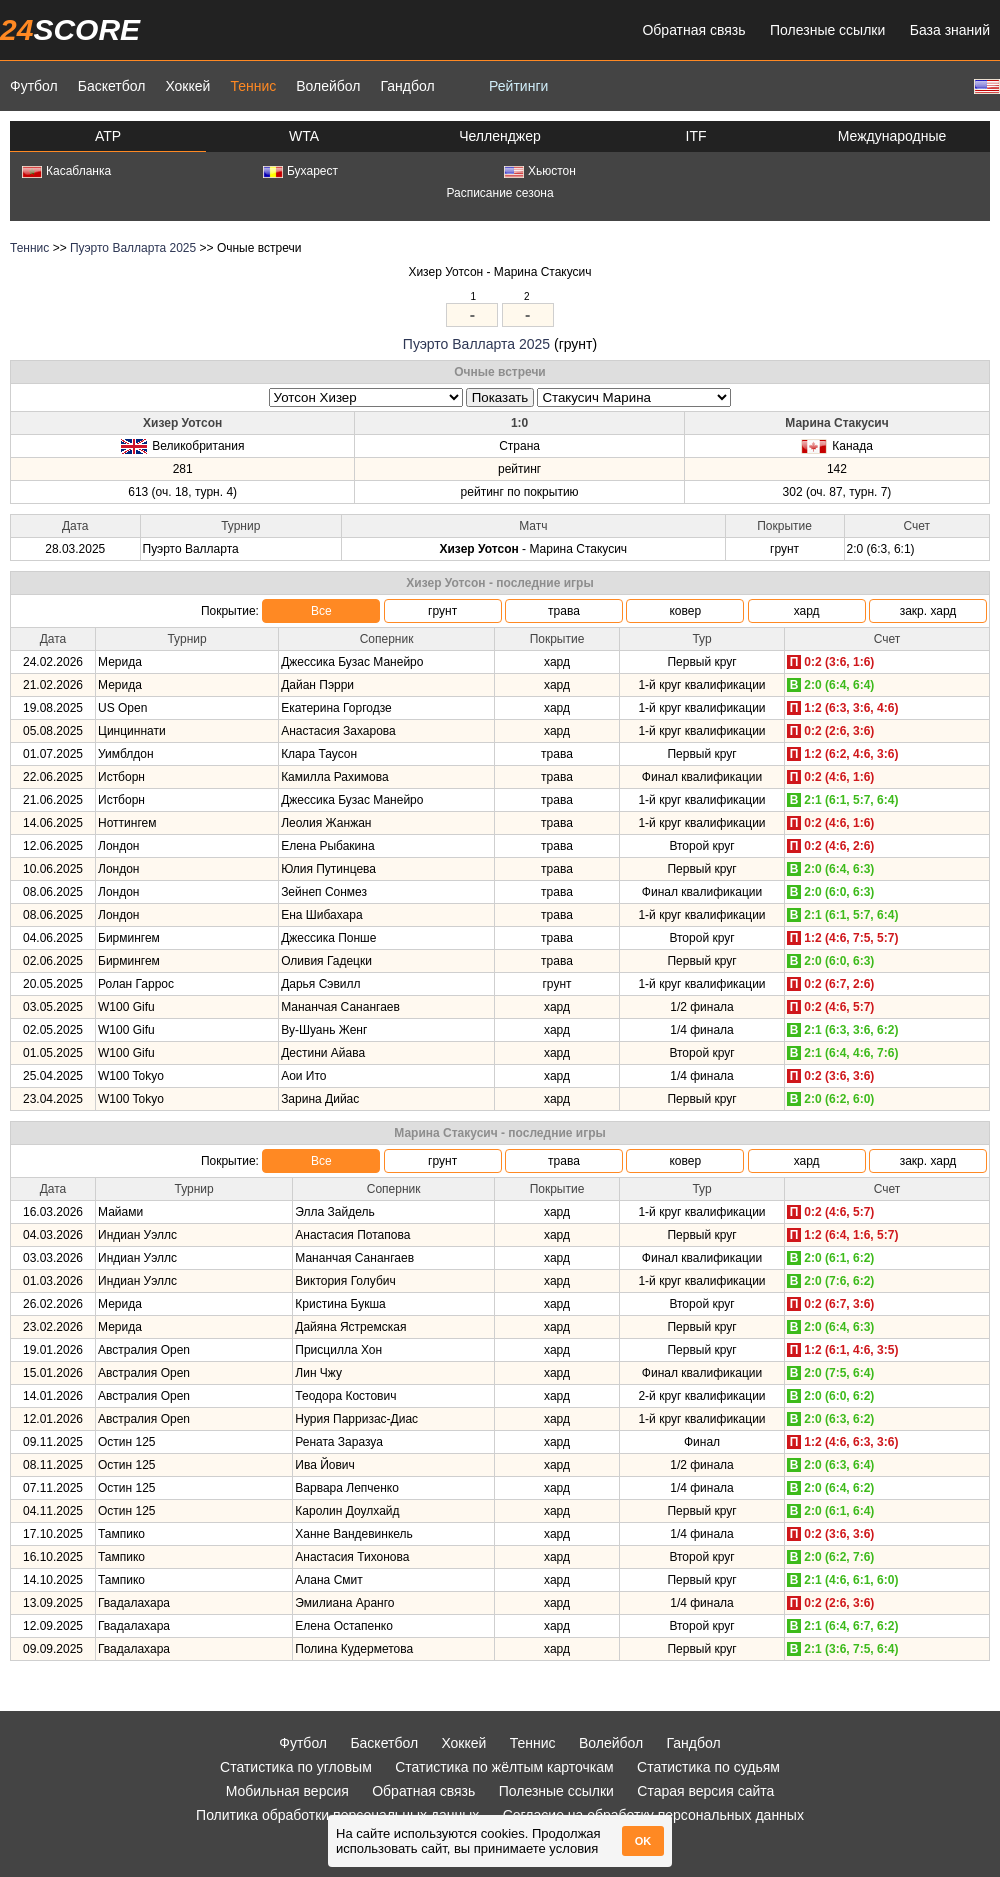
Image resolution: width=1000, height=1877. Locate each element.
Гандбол (407, 86)
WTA (304, 136)
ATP (108, 136)
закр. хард (928, 611)
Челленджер (500, 136)
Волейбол (328, 86)
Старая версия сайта (705, 1791)
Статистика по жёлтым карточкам (504, 1767)
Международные (892, 136)
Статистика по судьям (708, 1767)
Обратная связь (693, 30)
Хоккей (187, 86)
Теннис (253, 86)
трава (564, 611)
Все (321, 611)
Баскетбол (112, 86)
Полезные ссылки (827, 30)
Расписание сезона (499, 193)
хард (807, 611)
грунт (442, 611)
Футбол (34, 86)
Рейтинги (518, 86)
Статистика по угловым (296, 1767)
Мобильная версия (287, 1791)
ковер (685, 611)
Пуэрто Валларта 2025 (133, 248)
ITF (696, 136)
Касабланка (66, 171)
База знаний (950, 30)
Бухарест (300, 171)
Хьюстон (540, 171)
